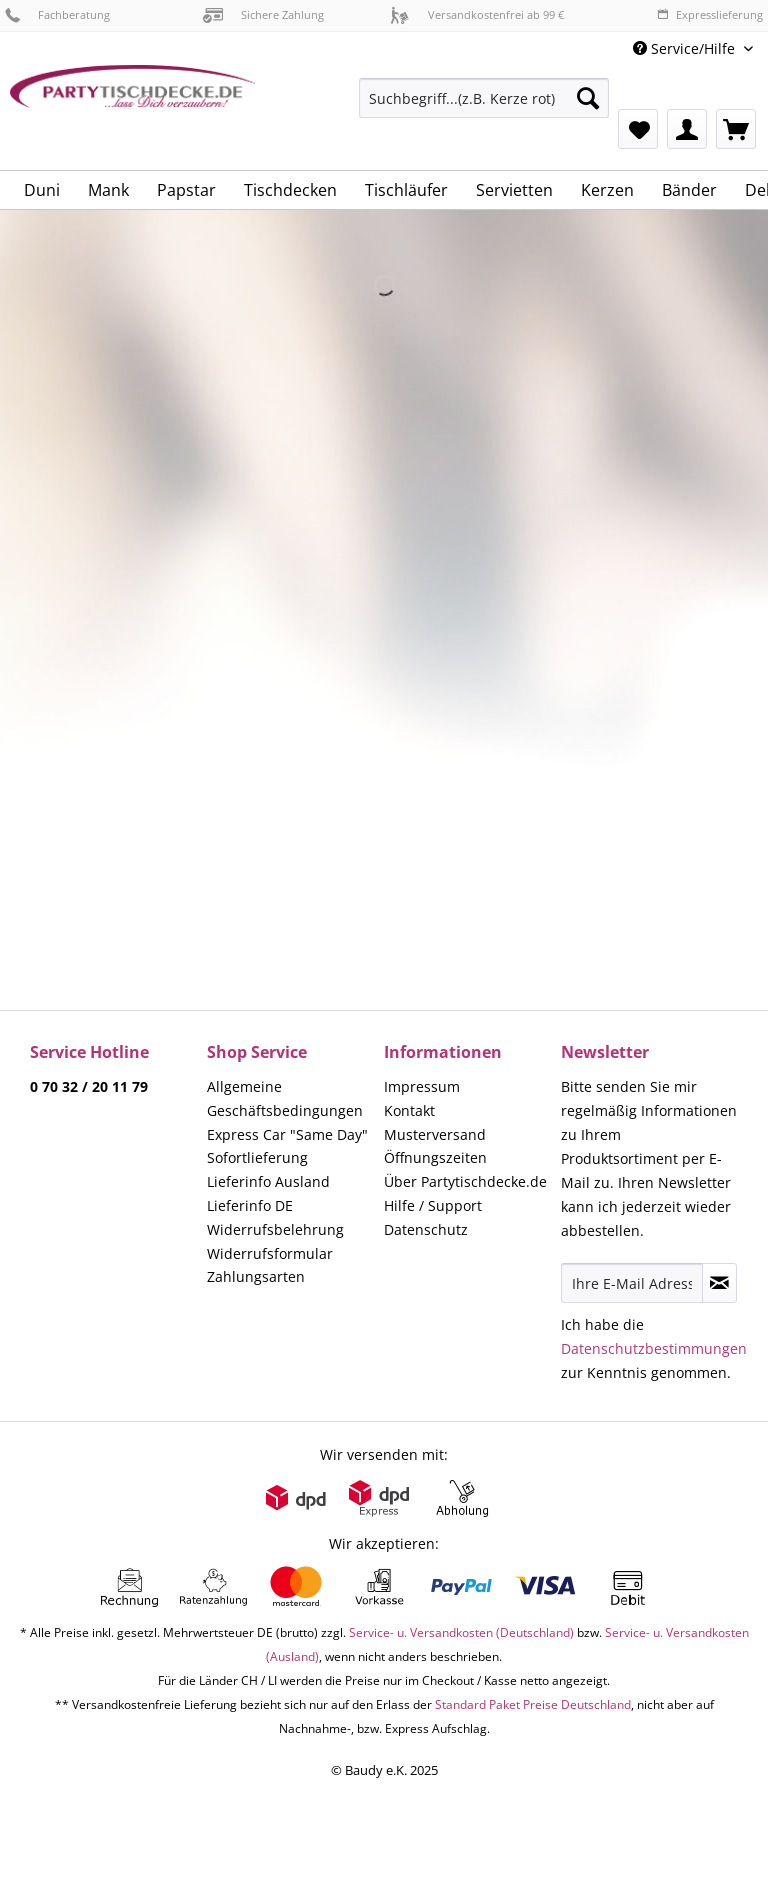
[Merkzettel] (638, 129)
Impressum (422, 1086)
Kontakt (409, 1110)
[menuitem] (484, 107)
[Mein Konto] (687, 129)
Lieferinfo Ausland (268, 1181)
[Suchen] (588, 98)
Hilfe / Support (433, 1205)
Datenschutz (426, 1229)
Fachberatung (57, 14)
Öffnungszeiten (435, 1157)
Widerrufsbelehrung (275, 1229)
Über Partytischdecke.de (465, 1181)
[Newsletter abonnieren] (719, 1283)
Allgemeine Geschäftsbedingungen (285, 1098)
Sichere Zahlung (263, 14)
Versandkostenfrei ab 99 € (477, 14)
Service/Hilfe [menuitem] (686, 48)
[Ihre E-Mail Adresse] (632, 1283)
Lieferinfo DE (250, 1205)
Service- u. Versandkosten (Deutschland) (461, 1632)
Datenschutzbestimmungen (654, 1348)
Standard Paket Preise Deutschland (533, 1704)
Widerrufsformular (270, 1253)
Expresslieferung (710, 14)
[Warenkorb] (736, 129)
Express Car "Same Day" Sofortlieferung (287, 1146)
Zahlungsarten (256, 1276)
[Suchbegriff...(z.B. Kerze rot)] (484, 98)
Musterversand (435, 1134)
